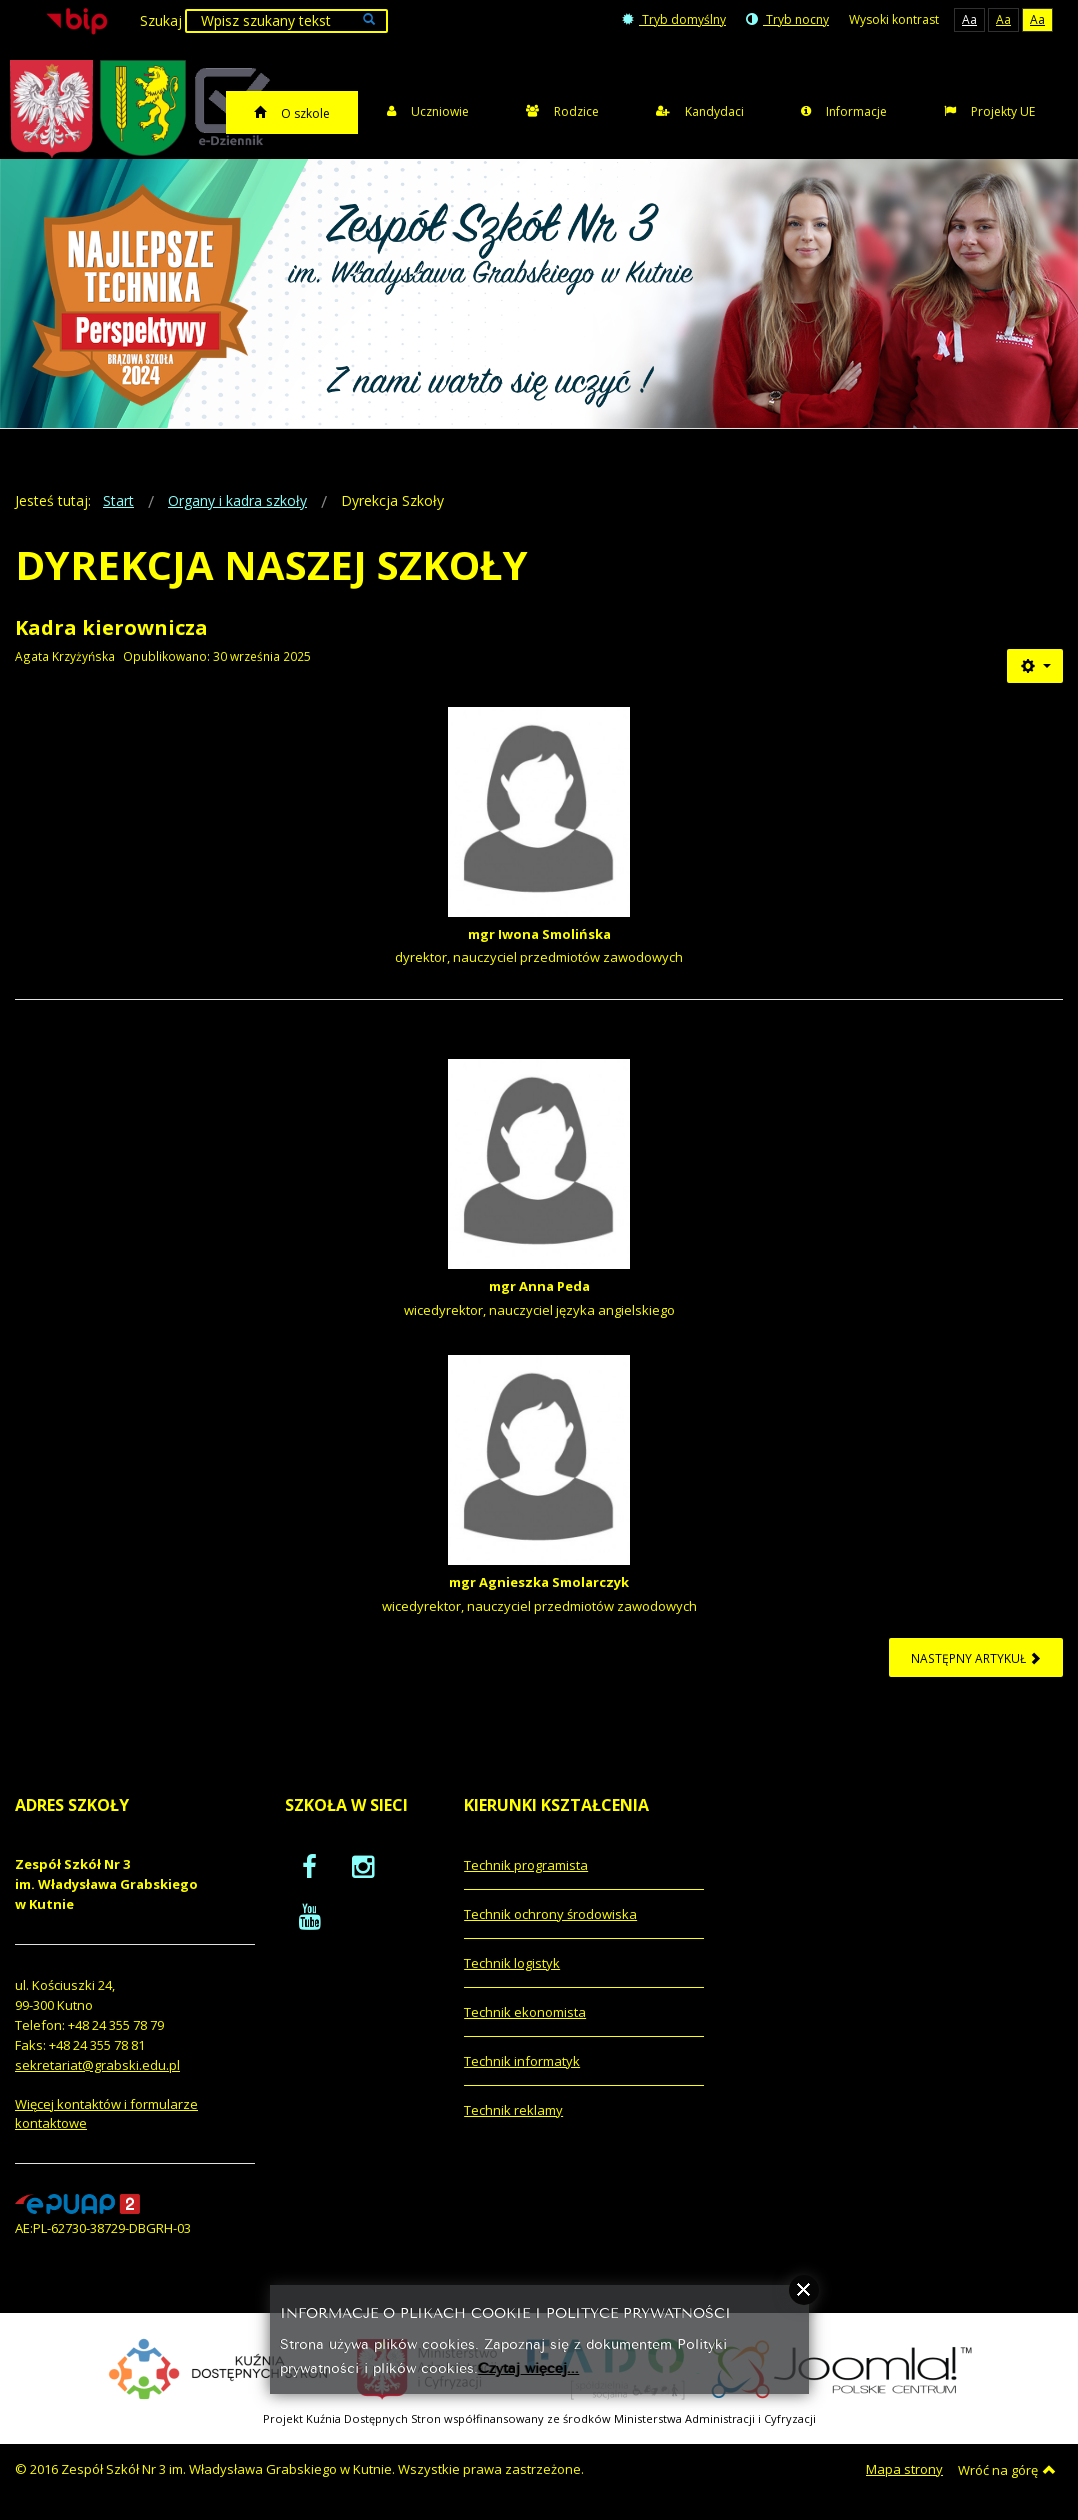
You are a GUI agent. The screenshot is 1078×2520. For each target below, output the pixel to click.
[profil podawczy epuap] (77, 2203)
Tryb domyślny (674, 19)
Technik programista (526, 1865)
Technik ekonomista (525, 2012)
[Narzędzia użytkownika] (1035, 666)
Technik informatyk (522, 2061)
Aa (969, 19)
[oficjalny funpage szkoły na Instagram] (363, 1866)
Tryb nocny (787, 19)
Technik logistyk (512, 1963)
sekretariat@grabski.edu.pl (97, 2065)
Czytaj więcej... (528, 2366)
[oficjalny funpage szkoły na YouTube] (310, 1916)
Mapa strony (904, 2469)
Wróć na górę (1007, 2470)
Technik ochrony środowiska (550, 1914)
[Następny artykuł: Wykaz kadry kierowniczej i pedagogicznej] (976, 1657)
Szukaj (161, 20)
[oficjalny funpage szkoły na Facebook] (309, 1866)
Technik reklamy (513, 2110)
